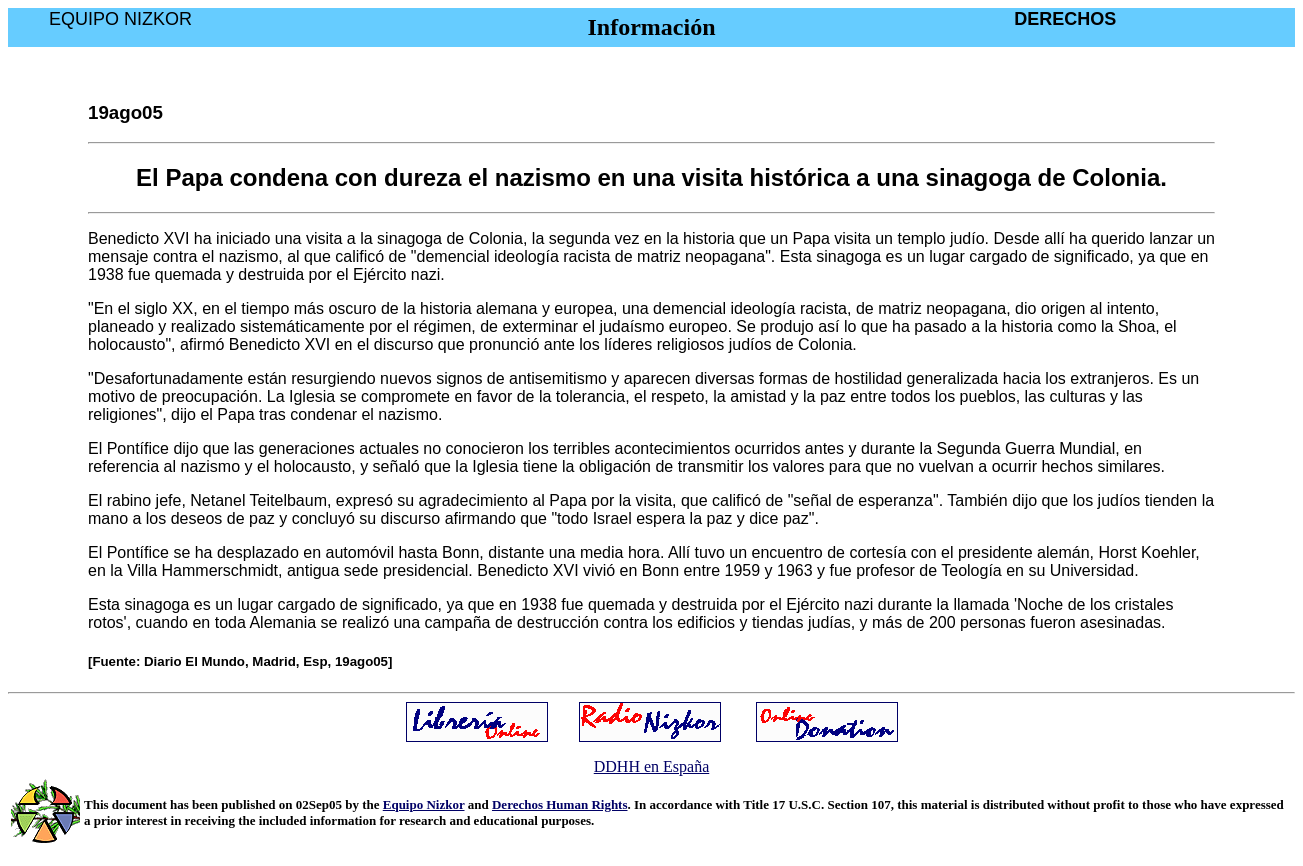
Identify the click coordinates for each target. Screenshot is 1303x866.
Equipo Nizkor (424, 804)
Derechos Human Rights (560, 804)
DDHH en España (652, 766)
